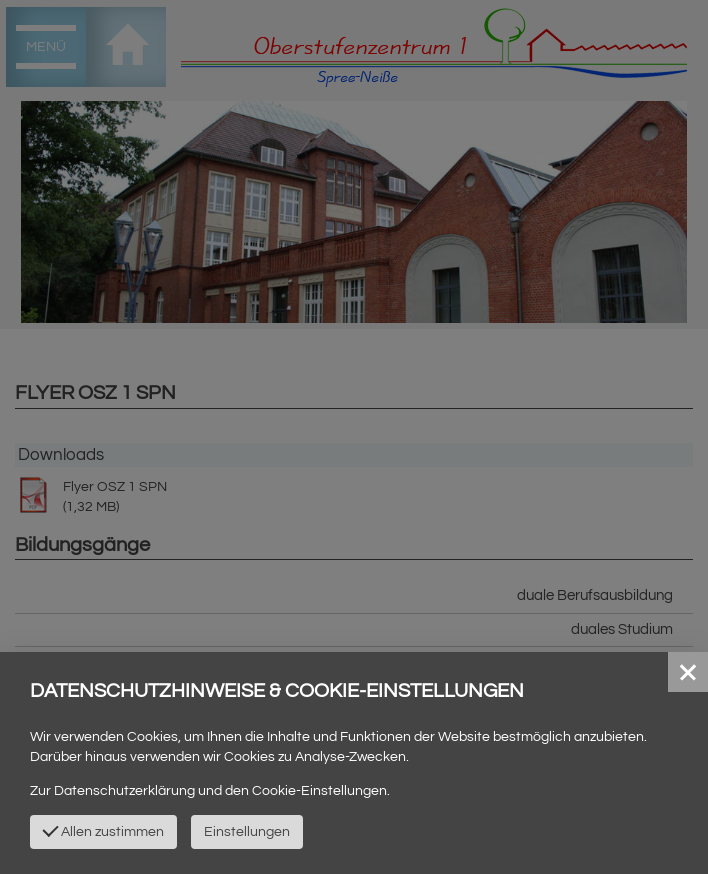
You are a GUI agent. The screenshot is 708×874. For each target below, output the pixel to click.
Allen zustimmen (103, 830)
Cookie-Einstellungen (319, 791)
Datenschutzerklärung (124, 791)
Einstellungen (247, 832)
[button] (688, 672)
